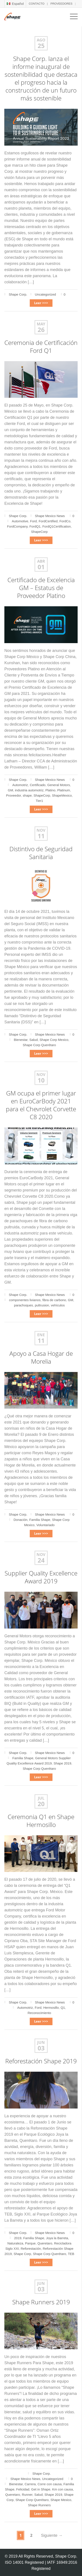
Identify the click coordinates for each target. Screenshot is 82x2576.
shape (27, 795)
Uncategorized (45, 294)
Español (15, 3)
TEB (71, 2254)
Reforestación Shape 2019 (41, 2061)
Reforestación (31, 2248)
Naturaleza (15, 2243)
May (41, 324)
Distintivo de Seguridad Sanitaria (41, 853)
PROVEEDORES (61, 3)
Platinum (63, 790)
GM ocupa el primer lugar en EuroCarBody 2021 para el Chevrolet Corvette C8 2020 (41, 1105)
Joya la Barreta (57, 2238)
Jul (41, 1798)
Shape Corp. (18, 294)
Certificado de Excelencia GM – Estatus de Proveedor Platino (41, 588)
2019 (17, 2238)
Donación (20, 1520)
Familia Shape (39, 1520)
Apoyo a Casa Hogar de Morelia (41, 1357)
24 (41, 1560)
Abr (41, 561)
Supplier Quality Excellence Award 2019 (41, 1577)
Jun (41, 2042)
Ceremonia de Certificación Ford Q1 (41, 347)
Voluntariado (45, 1525)
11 (41, 836)
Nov (41, 830)
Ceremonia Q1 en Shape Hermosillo (41, 1821)
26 (41, 330)
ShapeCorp (39, 531)
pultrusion (42, 1305)
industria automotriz (29, 790)
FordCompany (17, 526)
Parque (30, 2243)
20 (41, 1804)
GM (10, 790)
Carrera (30, 2484)
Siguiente (51, 2535)
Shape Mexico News (50, 516)
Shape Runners (39, 2505)
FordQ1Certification (56, 526)
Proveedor (13, 795)
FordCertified (48, 521)
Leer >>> (41, 303)
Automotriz (20, 785)
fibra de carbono (54, 1300)
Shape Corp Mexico (54, 1040)
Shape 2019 (62, 1763)
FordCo (64, 521)
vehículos (58, 1305)
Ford (33, 521)
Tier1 (39, 801)
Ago (41, 40)
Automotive (20, 521)
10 (41, 1080)
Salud (33, 1040)
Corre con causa (50, 2484)
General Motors (58, 785)
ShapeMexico (62, 795)
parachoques (23, 1305)
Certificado (37, 785)
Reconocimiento (39, 2013)
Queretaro (44, 2243)
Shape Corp (22, 2254)
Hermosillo (51, 2007)
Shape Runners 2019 (41, 2302)
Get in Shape (40, 2489)
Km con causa (62, 2489)
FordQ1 (34, 526)
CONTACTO (36, 3)
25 (41, 46)
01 (41, 567)
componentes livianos (24, 1300)
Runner (27, 2494)
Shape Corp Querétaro (39, 1045)
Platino (50, 790)
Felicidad (22, 2489)
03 (41, 2048)
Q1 (63, 2007)
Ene (41, 1335)
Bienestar (21, 1040)
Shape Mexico (61, 2500)
